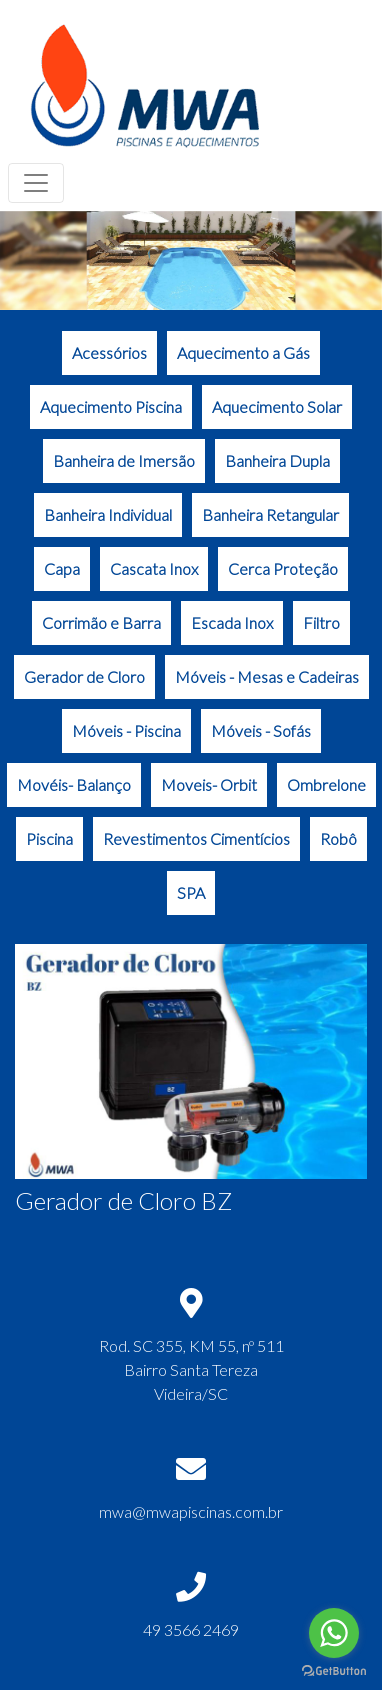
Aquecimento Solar (277, 406)
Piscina (49, 838)
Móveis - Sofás (261, 730)
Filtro (321, 622)
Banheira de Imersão (124, 460)
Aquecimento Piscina (111, 406)
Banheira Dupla (277, 460)
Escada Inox (232, 622)
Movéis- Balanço (74, 784)
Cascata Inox (154, 568)
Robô (338, 838)
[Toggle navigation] (36, 183)
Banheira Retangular (270, 514)
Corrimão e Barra (101, 622)
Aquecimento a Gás (243, 352)
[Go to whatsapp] (334, 1633)
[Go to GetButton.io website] (334, 1670)
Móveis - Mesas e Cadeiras (267, 676)
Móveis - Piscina (126, 730)
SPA (191, 892)
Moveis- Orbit (209, 784)
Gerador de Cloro (84, 676)
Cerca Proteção (283, 568)
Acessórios (109, 352)
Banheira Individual (108, 514)
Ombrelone (326, 784)
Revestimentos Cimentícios (196, 838)
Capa (62, 568)
